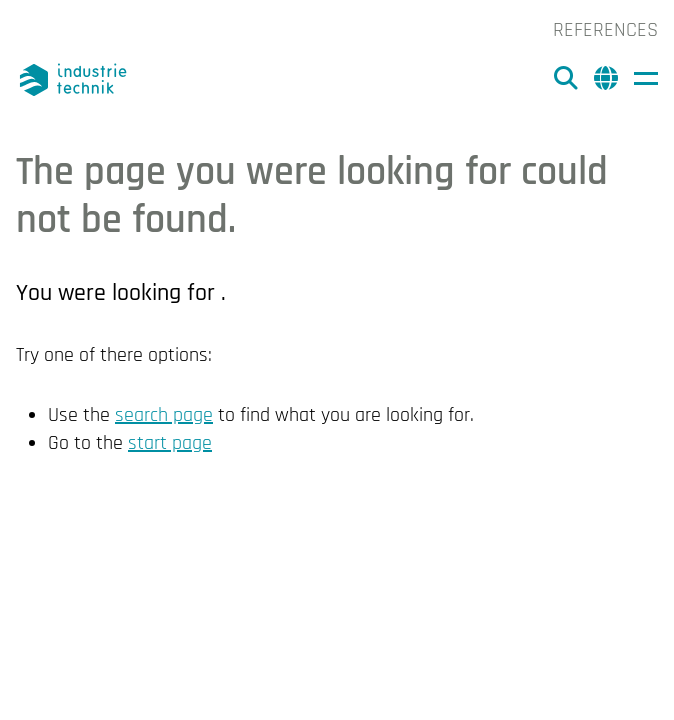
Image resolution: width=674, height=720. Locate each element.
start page (170, 443)
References (605, 30)
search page (164, 415)
